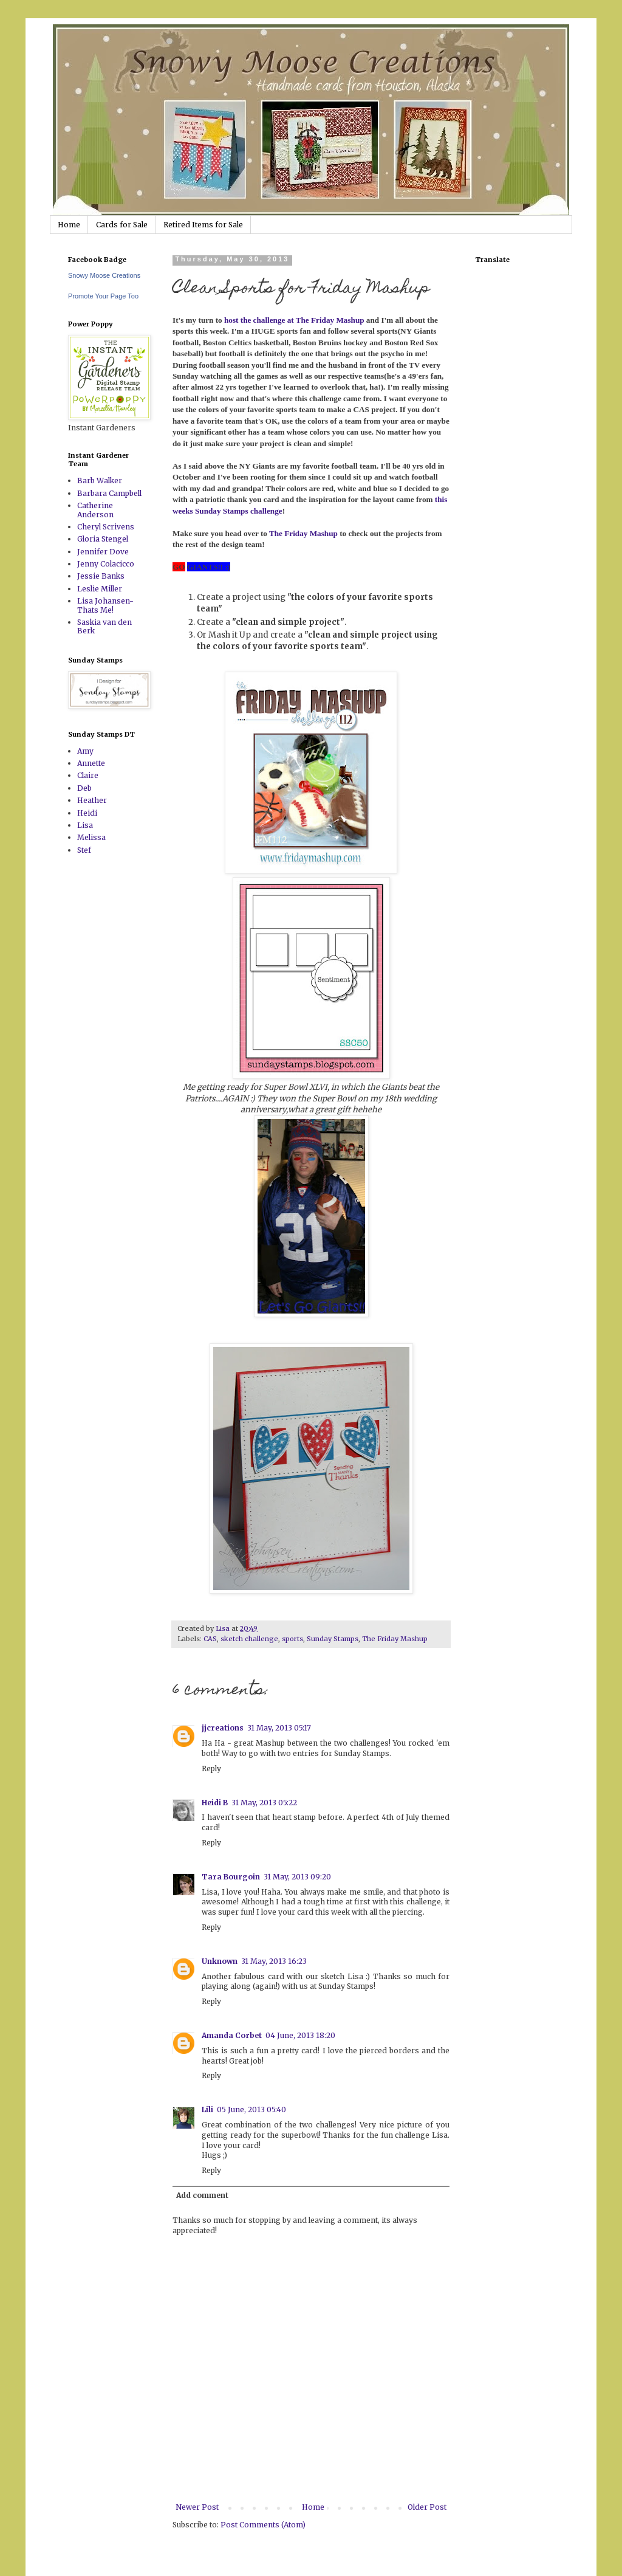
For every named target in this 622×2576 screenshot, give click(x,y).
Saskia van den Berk (104, 626)
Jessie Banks (101, 575)
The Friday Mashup (395, 1638)
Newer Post (197, 2507)
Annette (91, 763)
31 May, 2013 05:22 (264, 1802)
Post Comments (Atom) (263, 2524)
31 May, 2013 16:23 (274, 1961)
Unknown (220, 1961)
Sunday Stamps (332, 1638)
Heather (92, 800)
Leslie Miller (99, 588)
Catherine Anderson (95, 509)
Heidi (87, 813)
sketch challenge (249, 1638)
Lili (207, 2109)
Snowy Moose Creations (104, 275)
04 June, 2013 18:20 (300, 2035)
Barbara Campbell (109, 493)
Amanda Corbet (232, 2035)
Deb (84, 788)
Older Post (427, 2507)
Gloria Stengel (102, 538)
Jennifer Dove (103, 551)
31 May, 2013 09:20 (297, 1876)
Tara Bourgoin (231, 1876)
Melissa (91, 837)
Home (69, 224)
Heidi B (215, 1802)
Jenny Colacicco (105, 563)
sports (292, 1638)
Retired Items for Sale (203, 224)
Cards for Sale (122, 224)
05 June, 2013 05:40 (251, 2109)
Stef (84, 850)
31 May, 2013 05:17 (279, 1727)
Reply (211, 1768)
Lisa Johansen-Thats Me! (105, 605)
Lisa (85, 825)
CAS (210, 1638)
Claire (87, 775)
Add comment (202, 2195)
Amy (85, 751)
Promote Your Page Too (103, 296)
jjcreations (223, 1727)
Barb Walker (99, 480)
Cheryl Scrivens (105, 526)
